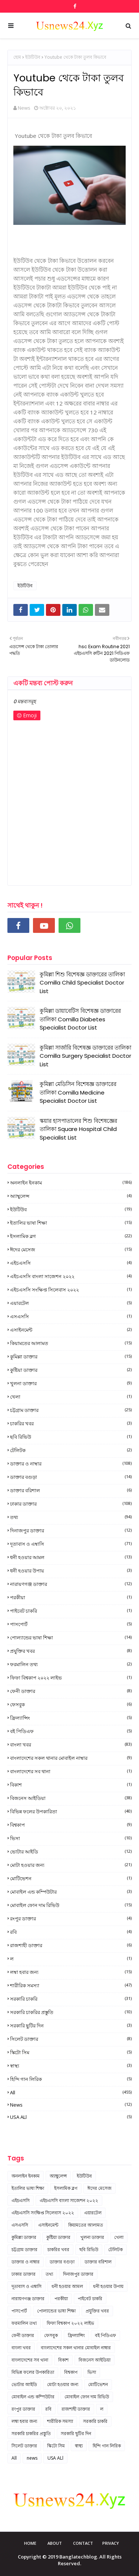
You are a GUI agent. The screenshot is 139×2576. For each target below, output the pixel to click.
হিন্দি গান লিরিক (71, 2079)
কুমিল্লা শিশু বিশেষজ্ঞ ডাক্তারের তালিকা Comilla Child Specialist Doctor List (82, 982)
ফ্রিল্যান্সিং (71, 1717)
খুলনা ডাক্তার (71, 1383)
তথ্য (71, 1517)
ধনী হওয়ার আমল (71, 1557)
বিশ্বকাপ (71, 1825)
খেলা (71, 1396)
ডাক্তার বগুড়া (71, 1477)
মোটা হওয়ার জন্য (71, 1865)
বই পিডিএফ (71, 1731)
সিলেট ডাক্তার (71, 2039)
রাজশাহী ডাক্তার (71, 1945)
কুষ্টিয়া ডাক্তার (71, 1370)
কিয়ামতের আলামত (71, 1343)
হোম (17, 57)
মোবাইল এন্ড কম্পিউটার (71, 1891)
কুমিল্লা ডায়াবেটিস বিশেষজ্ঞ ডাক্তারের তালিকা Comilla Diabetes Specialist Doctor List (80, 1019)
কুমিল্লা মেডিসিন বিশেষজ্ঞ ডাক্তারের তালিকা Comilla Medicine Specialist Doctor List (78, 1092)
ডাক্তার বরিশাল (71, 1490)
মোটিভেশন (71, 1878)
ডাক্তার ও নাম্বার (71, 1463)
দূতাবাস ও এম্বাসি (71, 1544)
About (54, 2543)
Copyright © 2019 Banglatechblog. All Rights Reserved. (70, 2560)
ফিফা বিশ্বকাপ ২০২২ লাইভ (71, 1677)
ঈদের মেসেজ (71, 1249)
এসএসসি (71, 1316)
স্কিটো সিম (71, 2052)
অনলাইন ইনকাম (71, 1182)
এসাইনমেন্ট (71, 1329)
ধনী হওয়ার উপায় (71, 1570)
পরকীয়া (71, 1597)
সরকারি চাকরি (71, 1998)
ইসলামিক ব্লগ (71, 1236)
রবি (71, 1932)
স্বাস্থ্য (71, 2065)
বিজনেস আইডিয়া (71, 1798)
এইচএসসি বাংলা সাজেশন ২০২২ (71, 1276)
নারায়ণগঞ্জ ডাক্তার (71, 1584)
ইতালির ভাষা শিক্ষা (71, 1222)
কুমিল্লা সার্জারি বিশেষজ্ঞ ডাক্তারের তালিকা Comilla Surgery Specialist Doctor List (85, 1056)
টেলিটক (71, 1450)
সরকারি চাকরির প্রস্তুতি (71, 2012)
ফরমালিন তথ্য (71, 1664)
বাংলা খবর (71, 1744)
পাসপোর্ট (71, 1624)
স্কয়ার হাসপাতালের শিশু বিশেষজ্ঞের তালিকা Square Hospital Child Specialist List (78, 1129)
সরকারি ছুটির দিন (71, 2025)
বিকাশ (71, 1784)
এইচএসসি (71, 1263)
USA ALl (71, 2117)
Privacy (110, 2543)
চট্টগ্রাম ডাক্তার (71, 1410)
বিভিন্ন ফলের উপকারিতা (71, 1811)
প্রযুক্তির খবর (71, 1651)
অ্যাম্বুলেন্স (71, 1196)
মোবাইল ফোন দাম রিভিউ (71, 1905)
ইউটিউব (32, 57)
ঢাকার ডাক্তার (71, 1503)
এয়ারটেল (71, 1303)
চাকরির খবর (71, 1423)
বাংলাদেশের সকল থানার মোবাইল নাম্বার (71, 1758)
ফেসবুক (71, 1704)
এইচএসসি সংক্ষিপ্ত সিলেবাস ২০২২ (71, 1289)
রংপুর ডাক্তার (71, 1918)
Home (30, 2543)
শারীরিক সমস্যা (71, 1985)
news (71, 2104)
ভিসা (71, 1838)
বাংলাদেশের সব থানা (71, 1771)
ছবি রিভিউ (71, 1437)
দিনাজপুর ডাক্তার (71, 1530)
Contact (83, 2543)
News (24, 107)
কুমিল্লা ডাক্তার (71, 1356)
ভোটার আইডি (71, 1851)
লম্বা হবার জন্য (71, 1972)
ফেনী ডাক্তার (71, 1691)
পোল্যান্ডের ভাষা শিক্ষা (71, 1637)
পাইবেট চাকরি (71, 1610)
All (71, 2092)
